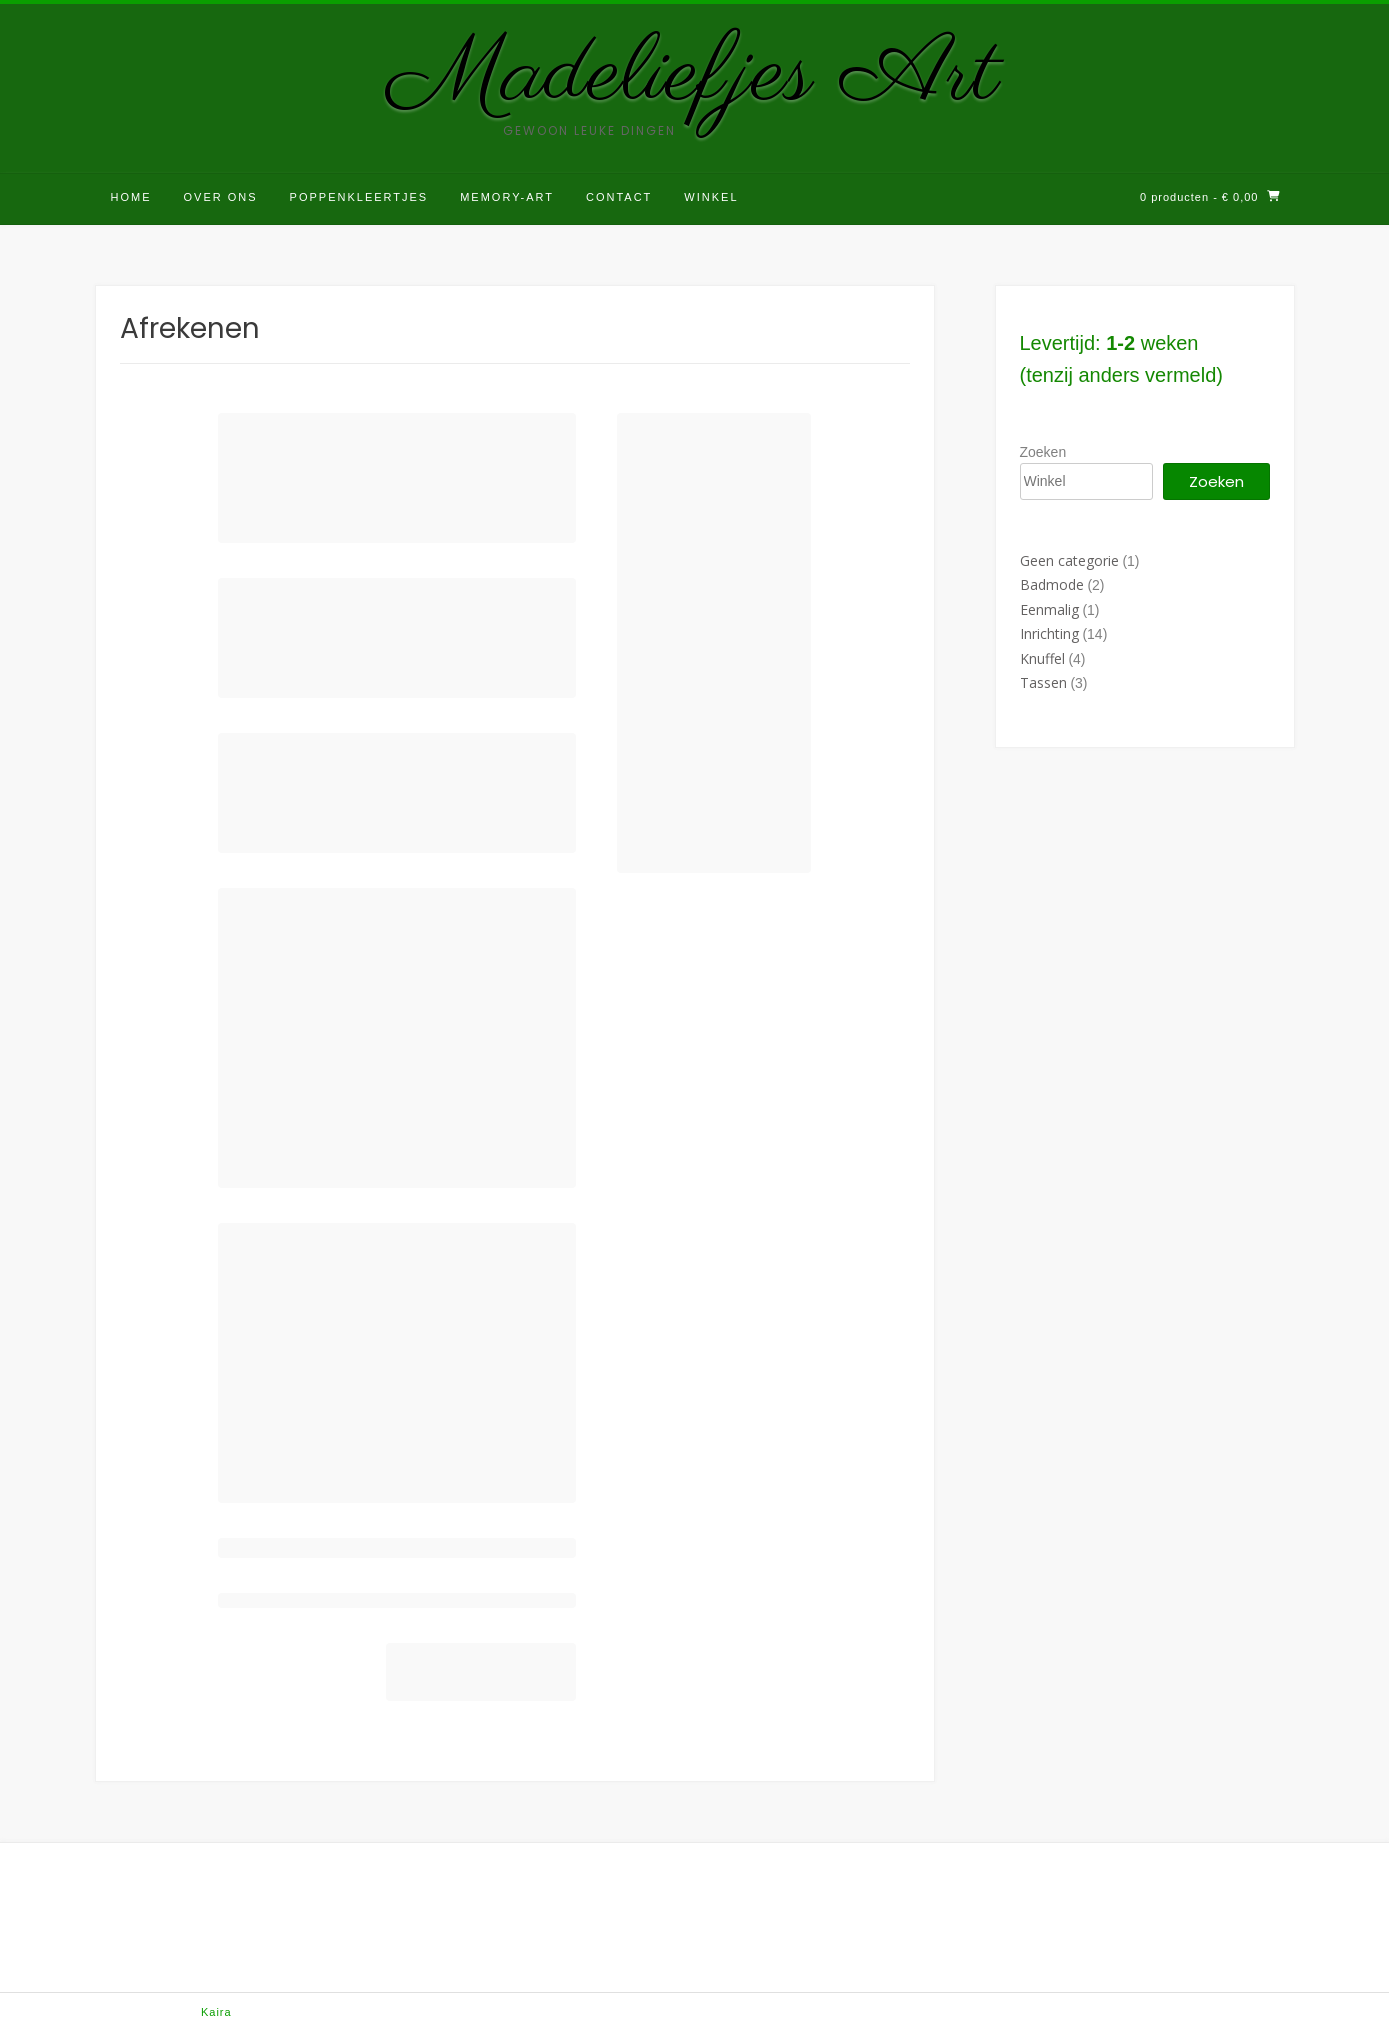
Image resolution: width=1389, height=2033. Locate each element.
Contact (619, 197)
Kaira (216, 2012)
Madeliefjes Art (694, 76)
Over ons (221, 197)
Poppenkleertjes (359, 197)
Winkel (711, 197)
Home (131, 197)
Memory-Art (507, 197)
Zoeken (1043, 452)
